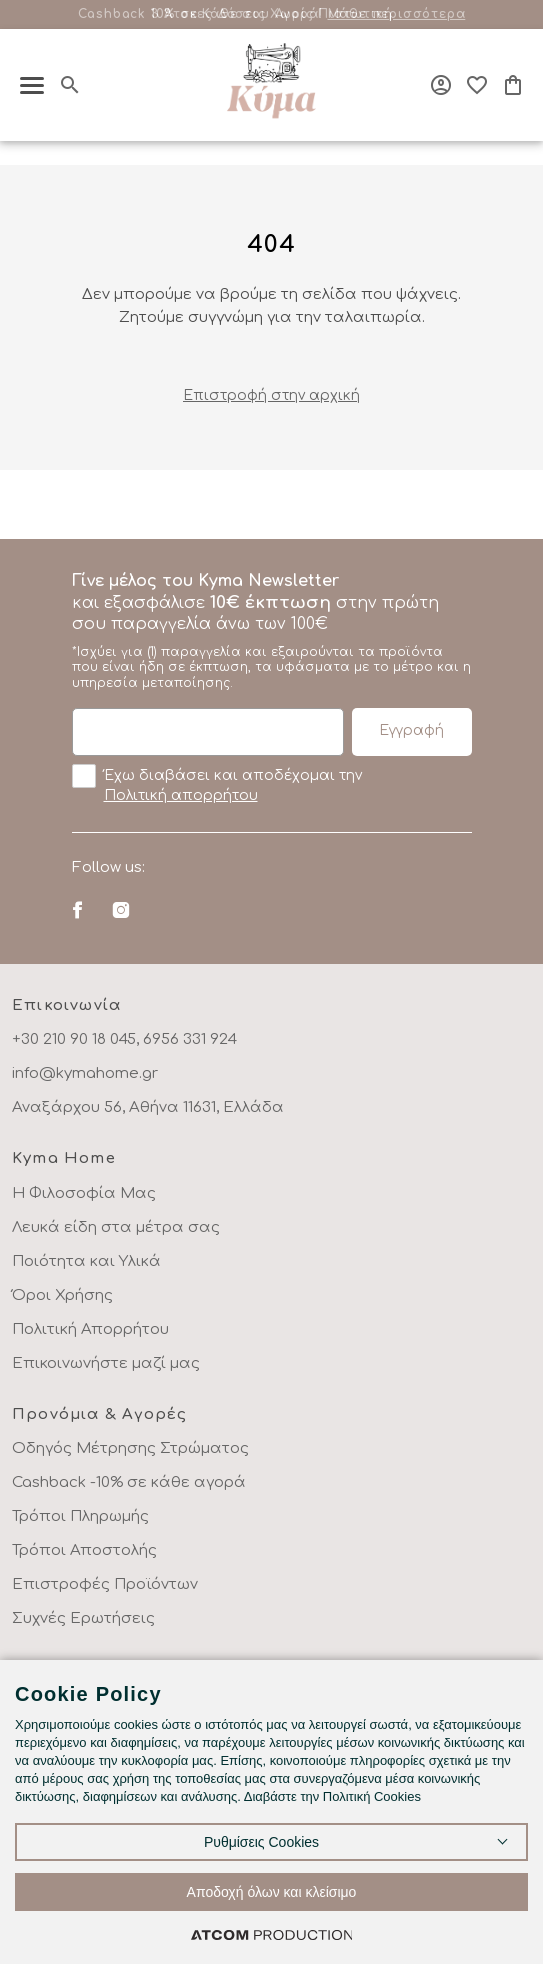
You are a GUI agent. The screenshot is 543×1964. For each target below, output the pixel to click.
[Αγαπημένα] (477, 85)
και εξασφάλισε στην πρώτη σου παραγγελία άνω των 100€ (272, 631)
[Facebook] (77, 910)
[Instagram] (120, 910)
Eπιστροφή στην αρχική (271, 395)
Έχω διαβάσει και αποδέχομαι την (217, 784)
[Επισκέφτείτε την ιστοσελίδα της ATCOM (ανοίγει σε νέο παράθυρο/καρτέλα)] (272, 1934)
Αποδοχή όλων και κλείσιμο (272, 1892)
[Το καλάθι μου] (513, 85)
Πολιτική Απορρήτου (90, 1329)
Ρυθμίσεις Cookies (261, 1842)
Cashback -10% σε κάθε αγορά (129, 1482)
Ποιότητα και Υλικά (86, 1261)
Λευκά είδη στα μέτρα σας (116, 1227)
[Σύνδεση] (441, 85)
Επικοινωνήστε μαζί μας (106, 1363)
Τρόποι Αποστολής (84, 1550)
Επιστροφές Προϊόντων (105, 1584)
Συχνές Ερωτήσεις (83, 1618)
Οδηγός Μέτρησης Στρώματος (130, 1448)
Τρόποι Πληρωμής (80, 1516)
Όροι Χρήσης (62, 1295)
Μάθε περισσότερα (397, 14)
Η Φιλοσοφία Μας (84, 1193)
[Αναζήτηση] (70, 85)
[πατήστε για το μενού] (32, 85)
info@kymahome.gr (85, 1073)
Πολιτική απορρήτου (181, 795)
